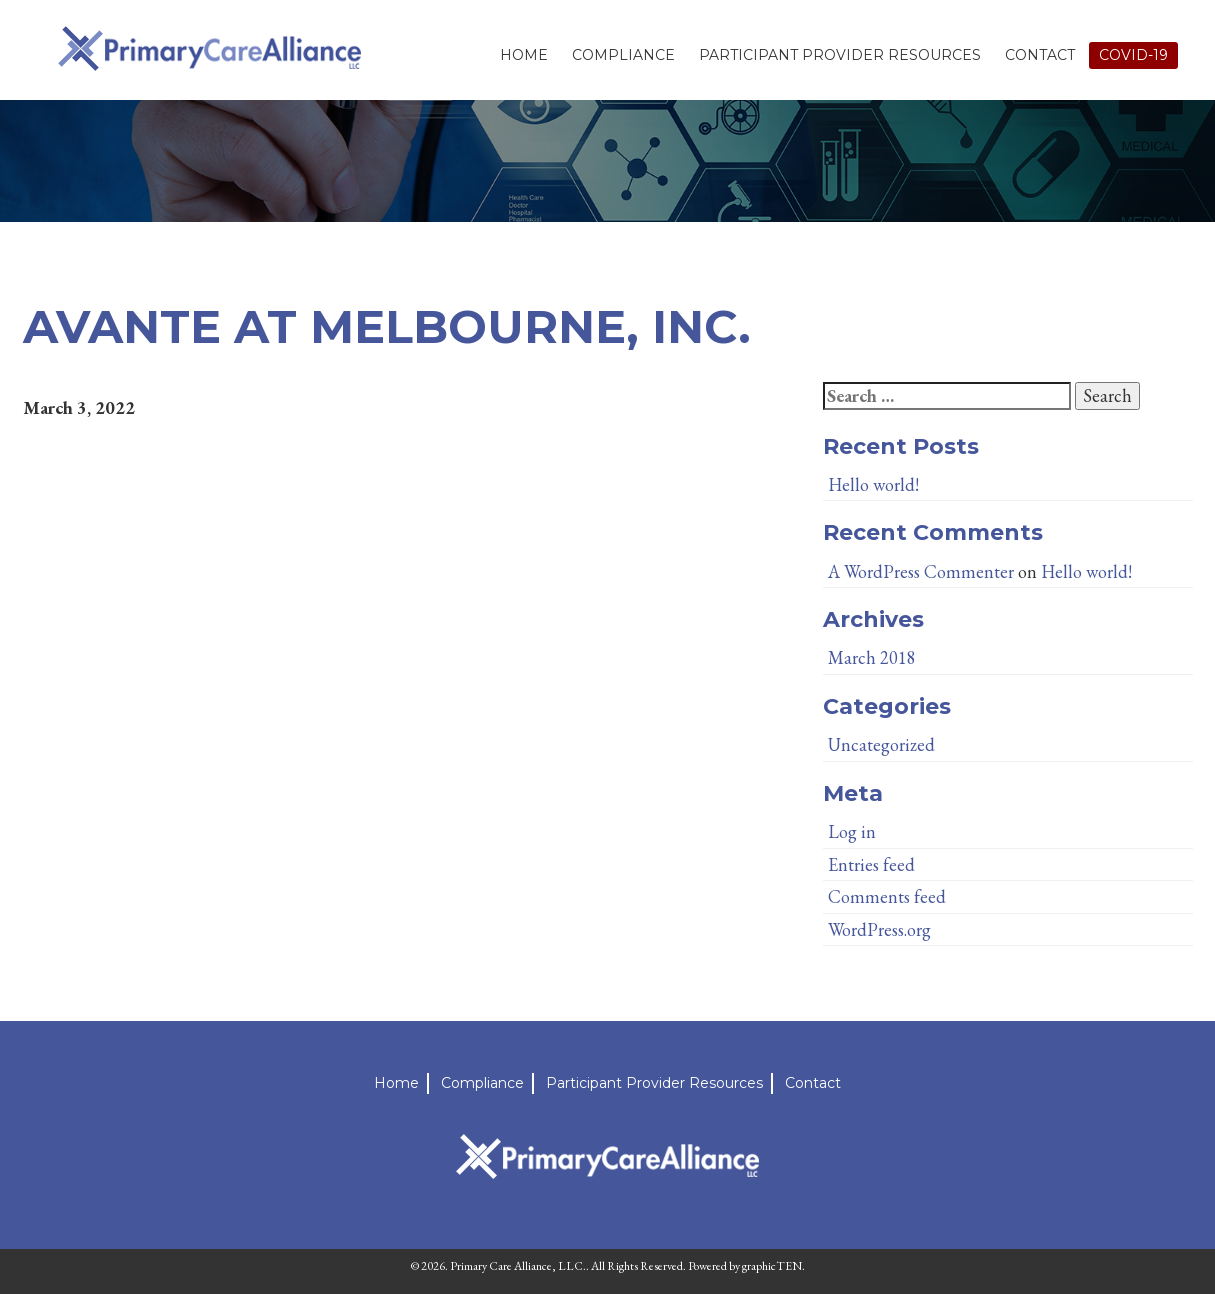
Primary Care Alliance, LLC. (518, 1266)
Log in (852, 831)
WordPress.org (879, 929)
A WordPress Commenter (921, 571)
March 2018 (872, 657)
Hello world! (873, 484)
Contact (1040, 55)
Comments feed (887, 896)
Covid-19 (1133, 55)
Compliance (623, 55)
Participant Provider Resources (840, 55)
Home (524, 55)
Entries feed (871, 864)
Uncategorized (881, 744)
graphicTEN (772, 1266)
